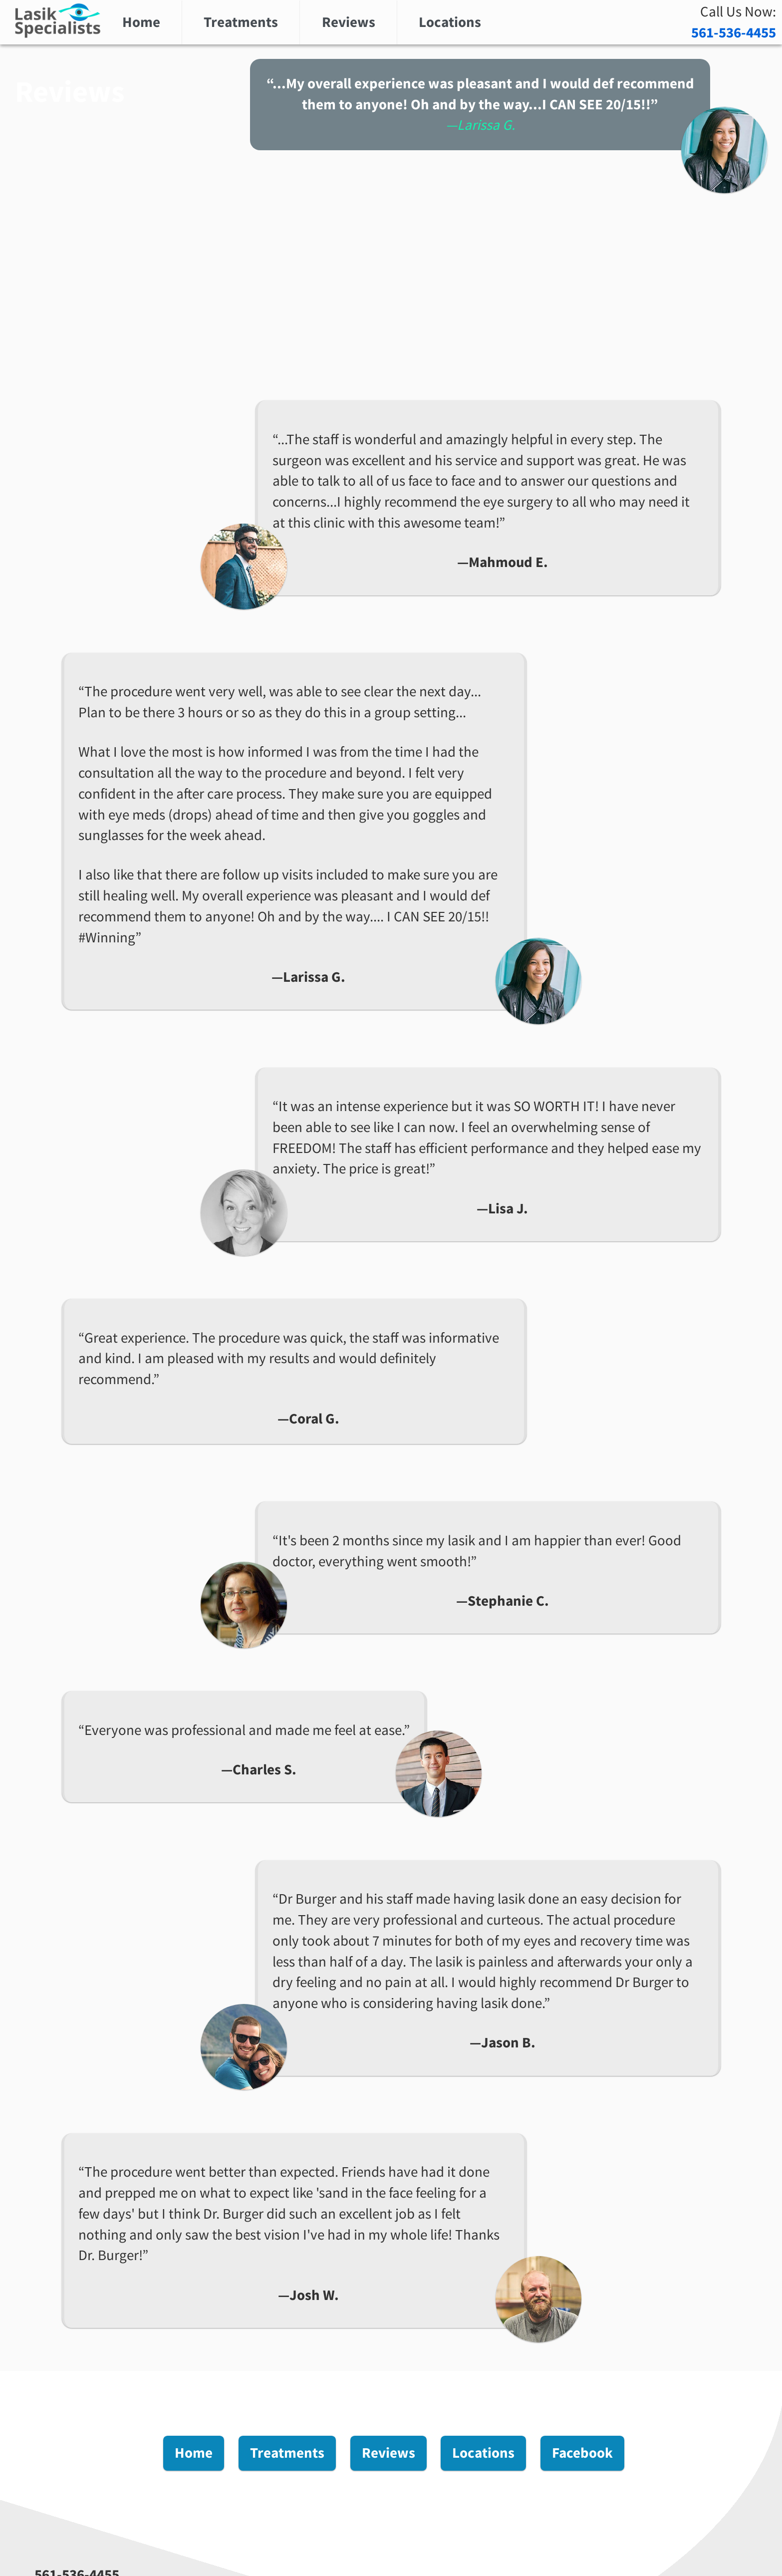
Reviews (348, 22)
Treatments (241, 22)
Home (141, 22)
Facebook (582, 2453)
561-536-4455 (733, 32)
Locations (450, 22)
